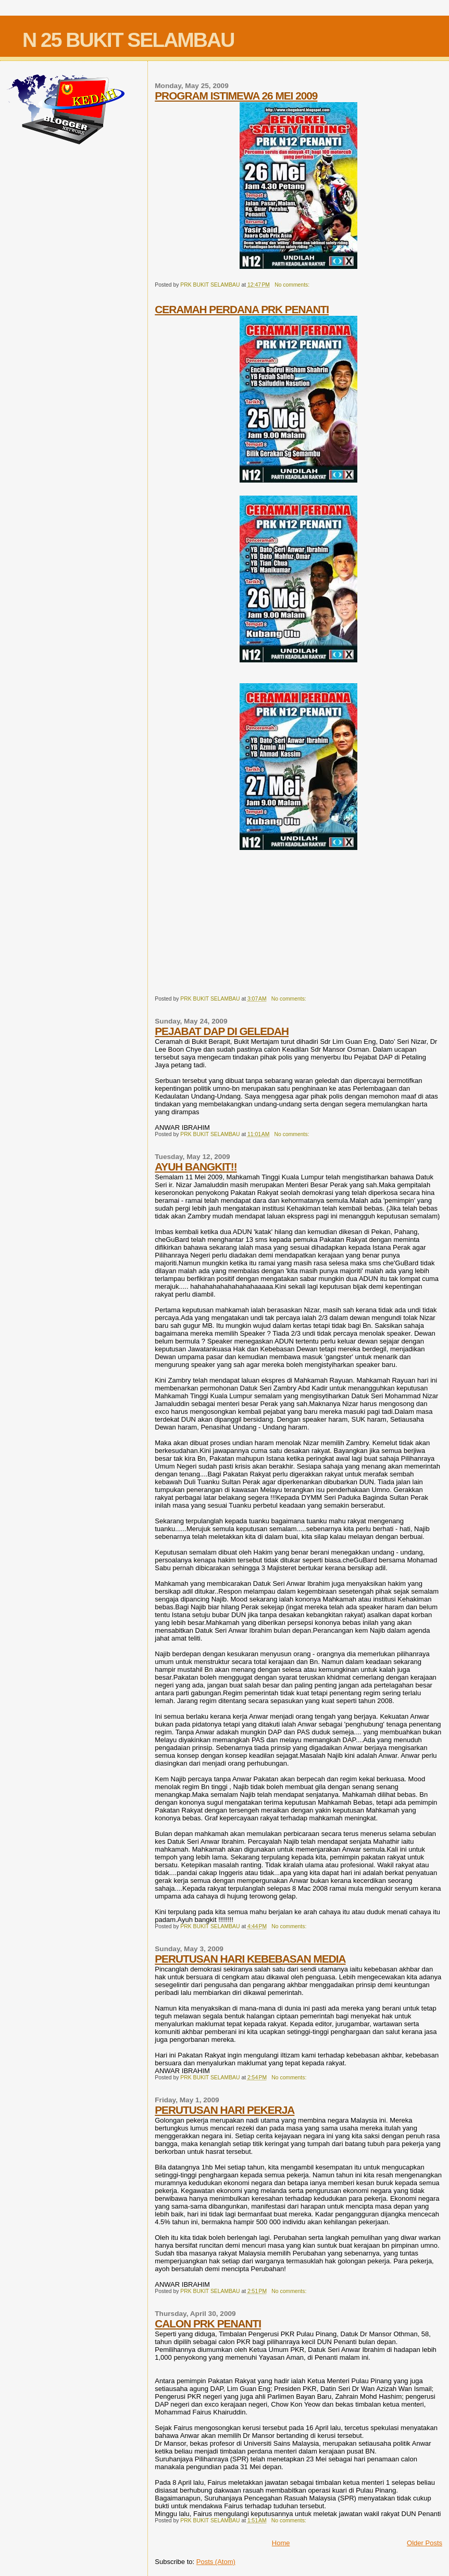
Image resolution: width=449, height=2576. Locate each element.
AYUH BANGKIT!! (195, 1167)
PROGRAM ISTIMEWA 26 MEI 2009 (236, 96)
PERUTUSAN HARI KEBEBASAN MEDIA (250, 1959)
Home (281, 2543)
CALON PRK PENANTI (208, 2324)
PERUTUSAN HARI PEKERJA (224, 2110)
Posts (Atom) (215, 2562)
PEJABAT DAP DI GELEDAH (222, 1031)
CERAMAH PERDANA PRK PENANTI (242, 309)
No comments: (293, 285)
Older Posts (424, 2543)
